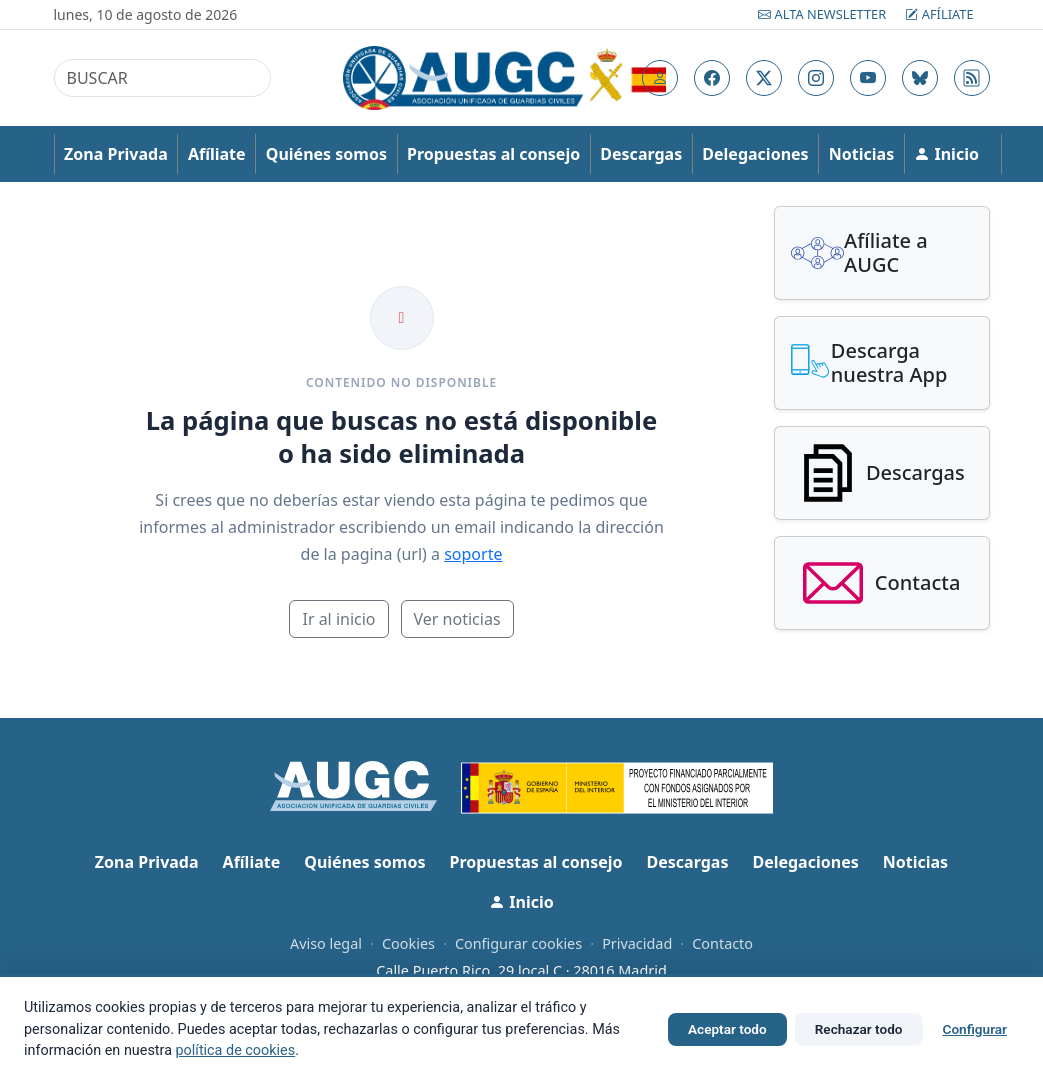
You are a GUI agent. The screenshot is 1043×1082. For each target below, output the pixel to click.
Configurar (975, 1029)
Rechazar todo (859, 1029)
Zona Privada (116, 154)
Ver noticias (457, 619)
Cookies (408, 943)
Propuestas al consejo (493, 154)
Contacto (722, 943)
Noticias (861, 154)
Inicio (946, 154)
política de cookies (236, 1050)
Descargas (641, 154)
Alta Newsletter (823, 14)
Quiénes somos (326, 154)
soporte (473, 554)
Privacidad (637, 943)
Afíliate (939, 14)
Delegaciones (755, 154)
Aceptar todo (727, 1029)
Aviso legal (326, 943)
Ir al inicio (338, 619)
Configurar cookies (518, 943)
